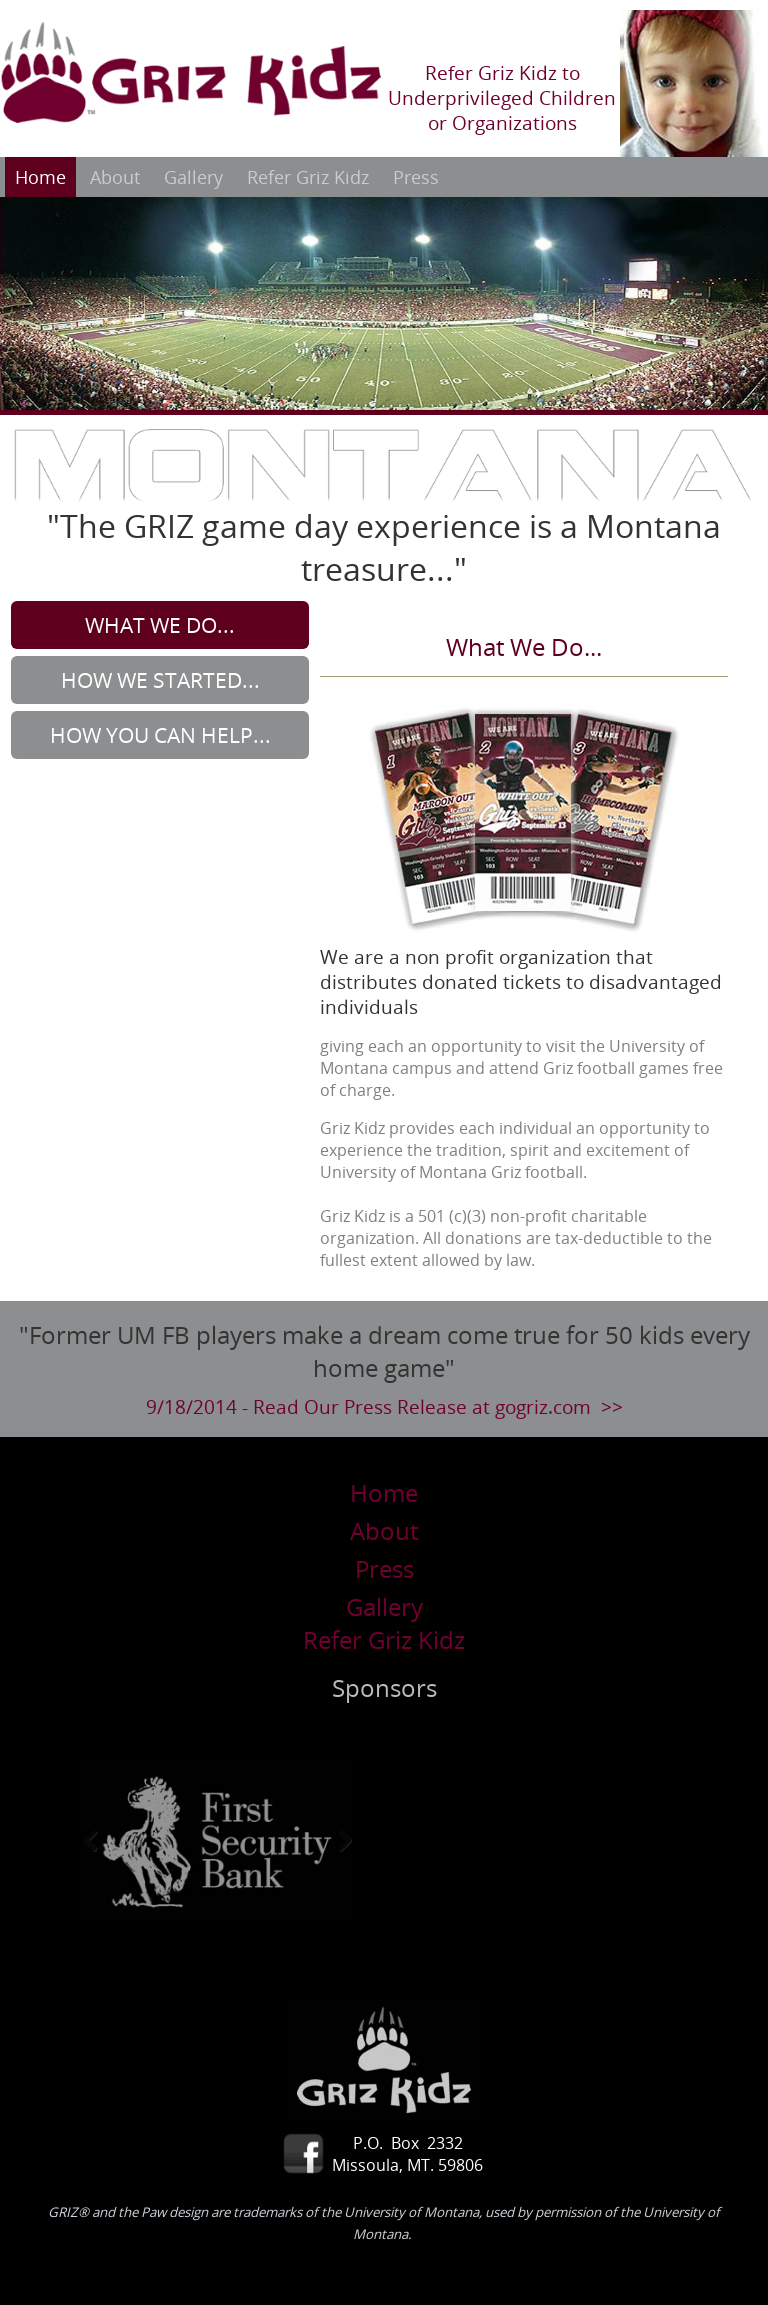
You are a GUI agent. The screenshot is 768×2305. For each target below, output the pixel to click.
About (115, 177)
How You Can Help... (160, 735)
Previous (102, 1840)
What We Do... (160, 625)
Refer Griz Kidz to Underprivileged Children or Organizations (502, 97)
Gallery (193, 177)
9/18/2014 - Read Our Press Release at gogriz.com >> (384, 1406)
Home (40, 177)
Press (416, 177)
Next (332, 1840)
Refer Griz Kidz (308, 177)
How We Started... (160, 680)
